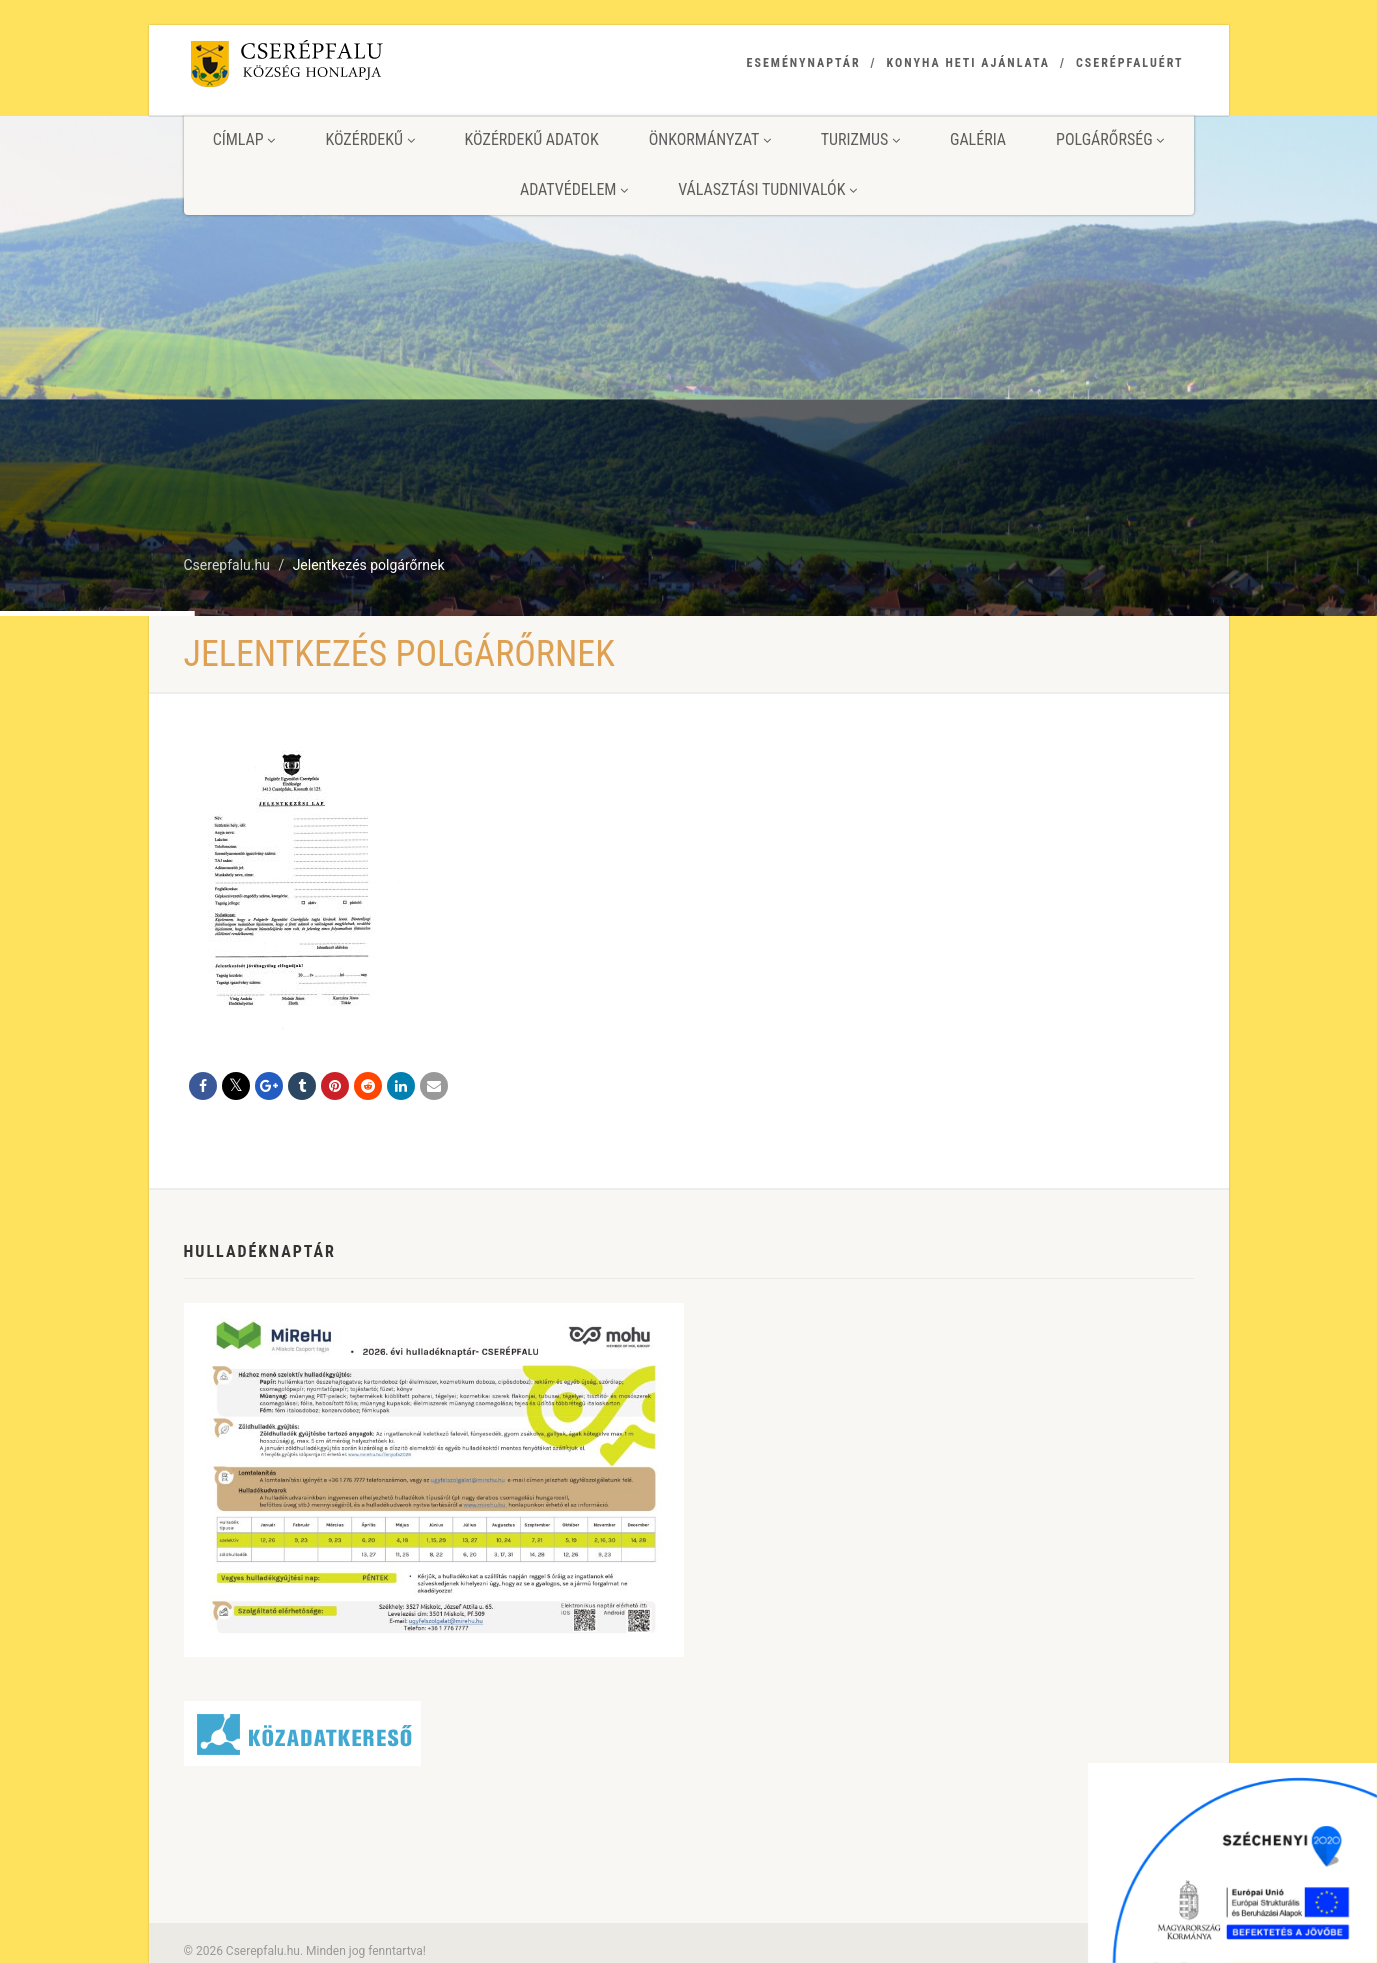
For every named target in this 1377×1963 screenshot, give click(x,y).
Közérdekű (369, 139)
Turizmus (860, 139)
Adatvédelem (574, 189)
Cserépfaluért (1130, 63)
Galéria (978, 139)
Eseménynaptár (804, 63)
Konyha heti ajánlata (968, 63)
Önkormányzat (710, 139)
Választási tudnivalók (767, 189)
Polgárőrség (1110, 139)
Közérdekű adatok (532, 139)
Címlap (244, 139)
